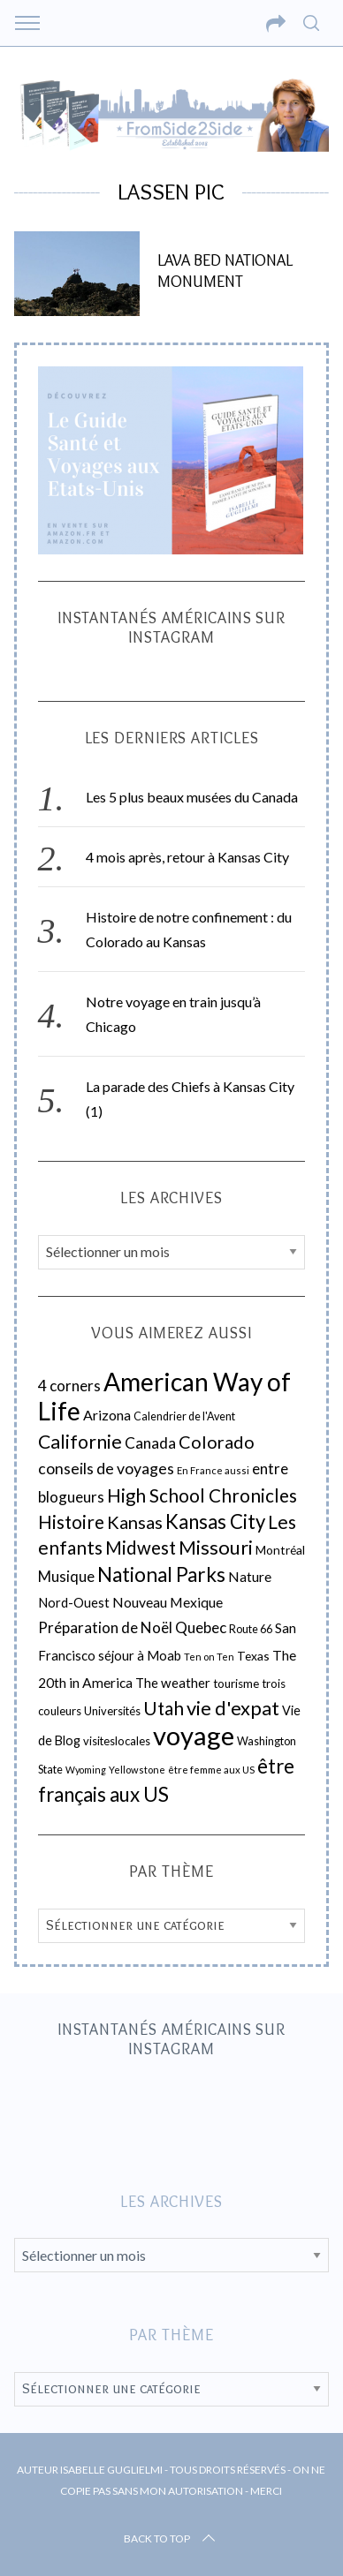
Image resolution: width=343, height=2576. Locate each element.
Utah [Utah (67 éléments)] (163, 1708)
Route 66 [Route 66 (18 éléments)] (250, 1629)
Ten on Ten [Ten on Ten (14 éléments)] (209, 1656)
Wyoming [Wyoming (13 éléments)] (85, 1769)
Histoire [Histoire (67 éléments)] (71, 1522)
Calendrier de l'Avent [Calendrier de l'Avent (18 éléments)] (184, 1416)
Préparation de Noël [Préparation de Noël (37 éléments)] (105, 1627)
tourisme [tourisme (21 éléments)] (236, 1683)
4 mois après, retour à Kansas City (187, 856)
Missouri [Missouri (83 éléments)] (216, 1547)
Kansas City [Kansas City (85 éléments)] (215, 1521)
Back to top (171, 2539)
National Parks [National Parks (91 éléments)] (161, 1574)
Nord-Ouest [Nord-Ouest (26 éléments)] (74, 1602)
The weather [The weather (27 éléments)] (172, 1683)
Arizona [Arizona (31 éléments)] (107, 1414)
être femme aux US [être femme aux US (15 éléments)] (211, 1769)
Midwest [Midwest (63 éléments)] (140, 1547)
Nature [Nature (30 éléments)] (249, 1577)
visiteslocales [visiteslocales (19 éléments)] (116, 1741)
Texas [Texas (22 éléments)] (253, 1655)
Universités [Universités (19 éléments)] (112, 1711)
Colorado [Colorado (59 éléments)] (217, 1441)
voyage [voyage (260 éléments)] (193, 1735)
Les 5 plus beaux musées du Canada (192, 796)
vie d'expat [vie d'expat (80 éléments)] (233, 1708)
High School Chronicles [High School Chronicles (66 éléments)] (202, 1495)
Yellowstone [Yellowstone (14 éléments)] (137, 1769)
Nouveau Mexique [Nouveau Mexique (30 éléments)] (167, 1602)
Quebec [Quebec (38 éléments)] (200, 1627)
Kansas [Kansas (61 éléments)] (135, 1522)
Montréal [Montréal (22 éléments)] (280, 1549)
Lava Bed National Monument (225, 270)
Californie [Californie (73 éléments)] (80, 1441)
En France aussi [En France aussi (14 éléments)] (213, 1470)
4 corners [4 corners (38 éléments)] (69, 1385)
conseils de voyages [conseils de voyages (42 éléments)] (106, 1468)
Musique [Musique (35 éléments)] (66, 1577)
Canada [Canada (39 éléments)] (150, 1443)
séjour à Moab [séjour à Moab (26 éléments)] (139, 1655)
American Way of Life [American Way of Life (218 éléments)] (164, 1396)
